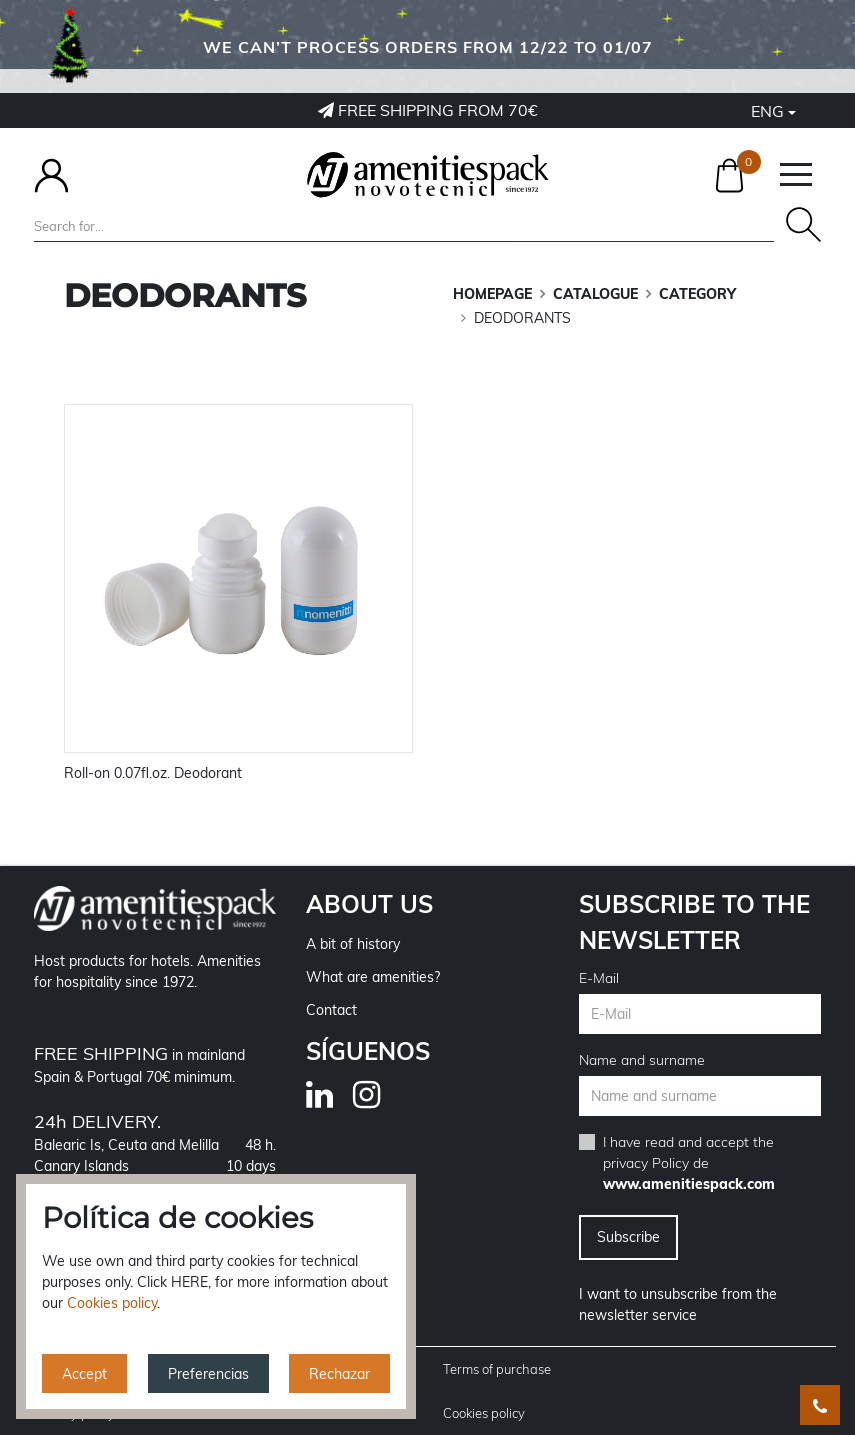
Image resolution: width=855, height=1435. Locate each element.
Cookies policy (484, 1413)
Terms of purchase (497, 1369)
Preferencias (208, 1374)
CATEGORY (697, 294)
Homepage (492, 294)
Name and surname (642, 1060)
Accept (84, 1374)
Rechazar (339, 1374)
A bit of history (353, 944)
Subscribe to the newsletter (694, 922)
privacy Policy (646, 1163)
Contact (331, 1010)
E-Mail (599, 978)
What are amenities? (373, 977)
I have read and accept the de (689, 1163)
